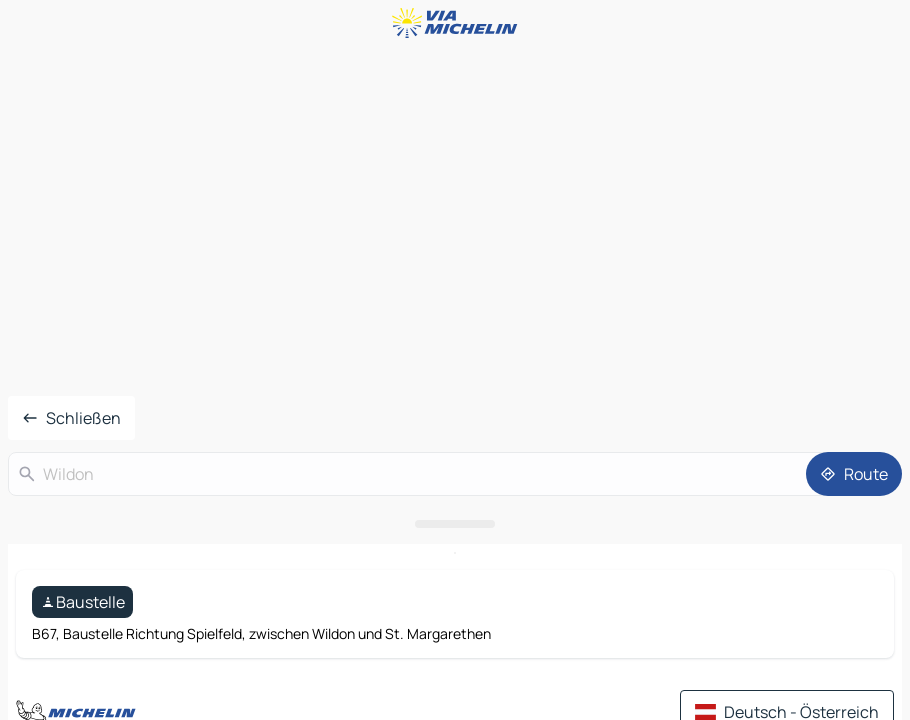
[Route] (854, 474)
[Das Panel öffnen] (455, 524)
